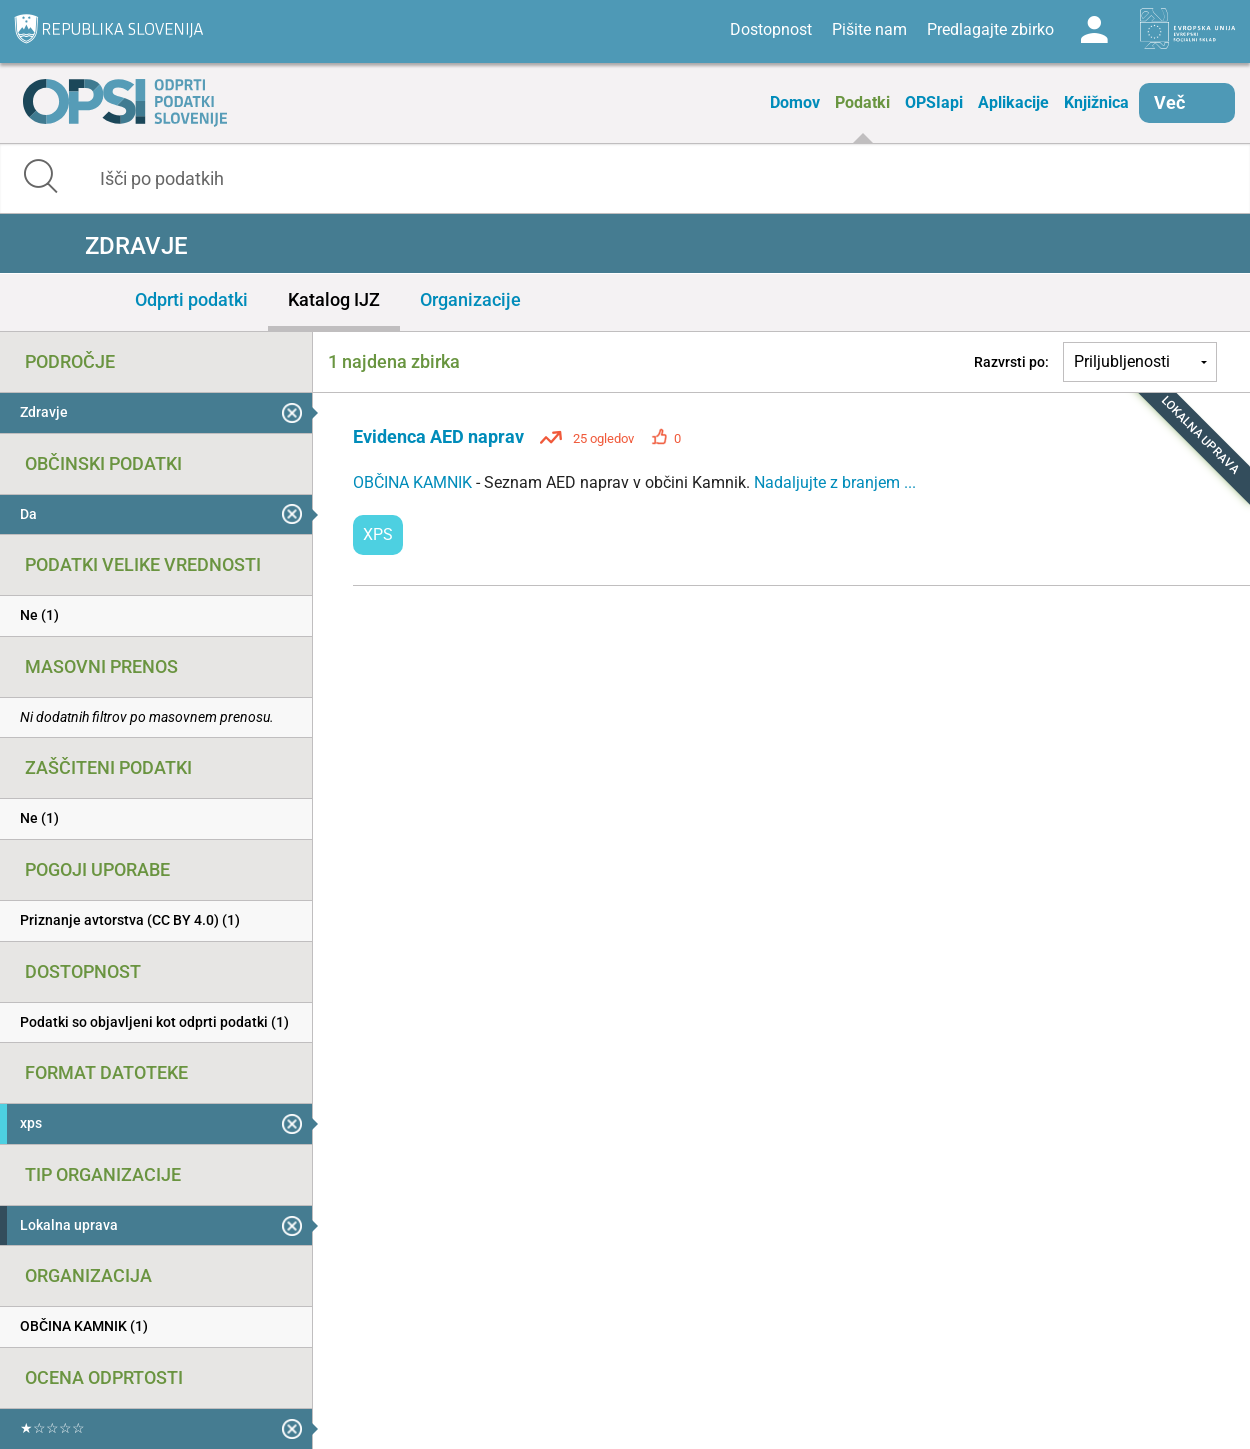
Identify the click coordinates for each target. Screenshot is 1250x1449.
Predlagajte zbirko (990, 29)
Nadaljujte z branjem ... (835, 482)
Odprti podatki (191, 299)
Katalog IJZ (334, 299)
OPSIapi (934, 102)
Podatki (862, 102)
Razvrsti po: (1011, 362)
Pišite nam (869, 29)
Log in (1094, 30)
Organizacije (470, 299)
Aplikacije (1013, 102)
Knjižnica (1096, 102)
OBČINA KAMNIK (414, 482)
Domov (795, 102)
